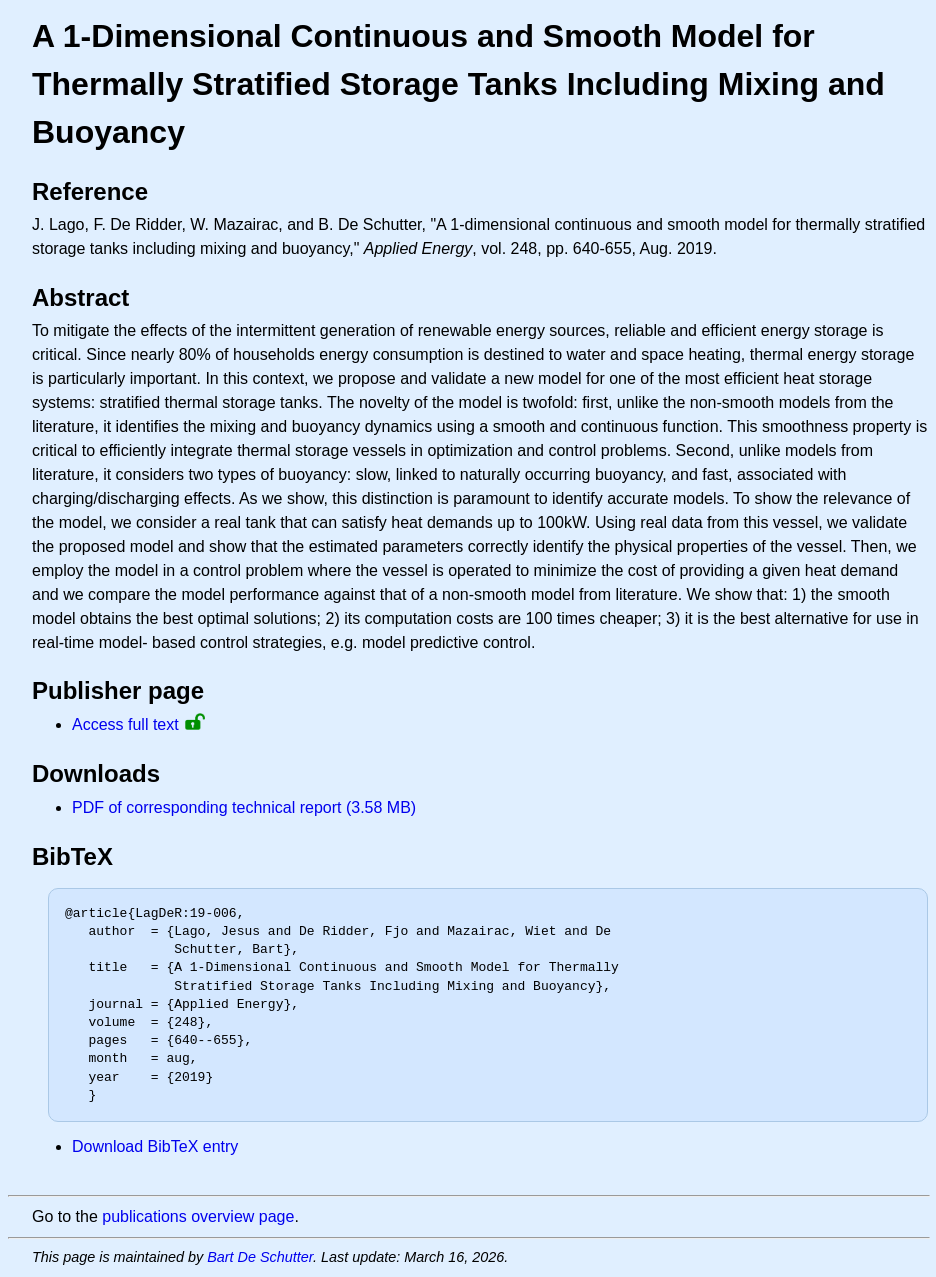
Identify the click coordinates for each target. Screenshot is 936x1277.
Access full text (125, 724)
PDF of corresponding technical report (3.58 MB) (244, 807)
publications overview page (198, 1216)
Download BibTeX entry (155, 1146)
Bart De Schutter (260, 1257)
